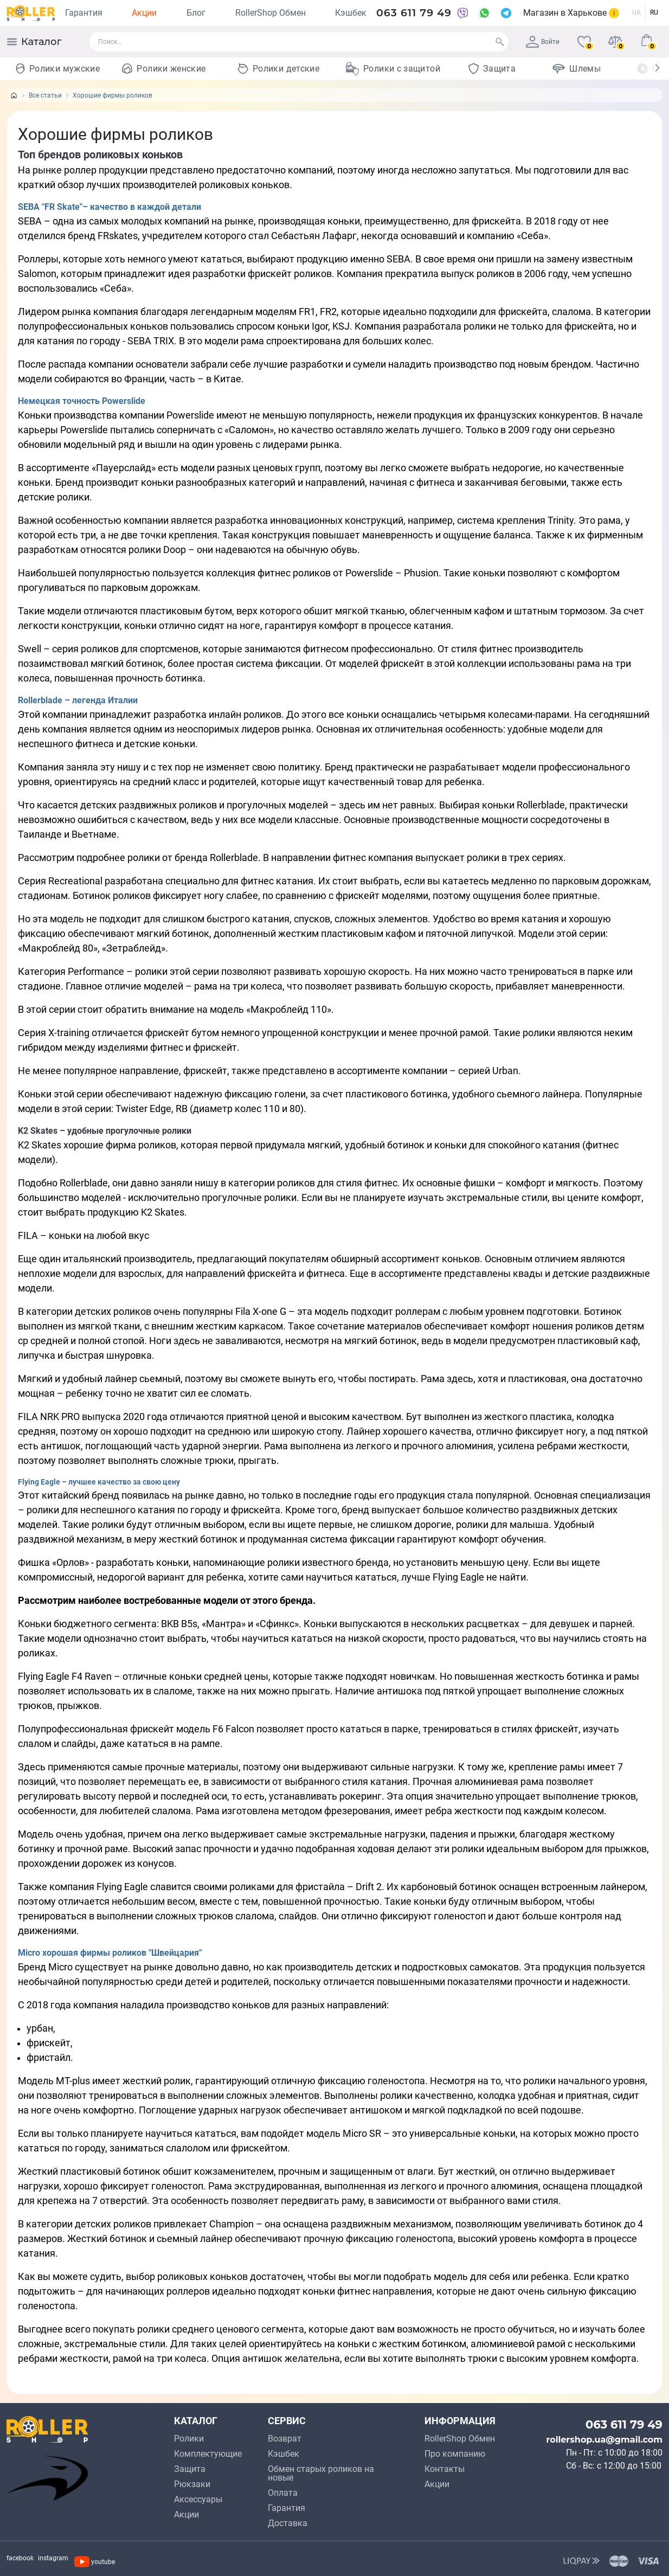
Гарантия (83, 13)
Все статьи (45, 95)
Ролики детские (286, 68)
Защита (499, 68)
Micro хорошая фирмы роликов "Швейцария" (110, 1953)
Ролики (189, 2438)
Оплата (283, 2493)
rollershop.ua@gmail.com (604, 2439)
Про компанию (454, 2454)
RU (654, 12)
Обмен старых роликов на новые (321, 2473)
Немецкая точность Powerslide (81, 401)
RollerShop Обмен (270, 13)
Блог (195, 13)
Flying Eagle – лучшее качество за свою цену (99, 1481)
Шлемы (585, 68)
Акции (144, 13)
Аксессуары (198, 2499)
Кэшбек (350, 13)
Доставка (287, 2523)
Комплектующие (208, 2454)
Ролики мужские (64, 68)
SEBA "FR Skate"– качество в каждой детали (109, 207)
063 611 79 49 (414, 13)
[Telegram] (505, 13)
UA (636, 12)
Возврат (284, 2438)
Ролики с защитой (401, 68)
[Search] (500, 41)
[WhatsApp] (484, 13)
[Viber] (462, 13)
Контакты (444, 2469)
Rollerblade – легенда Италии (78, 700)
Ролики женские (171, 68)
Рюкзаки (192, 2484)
